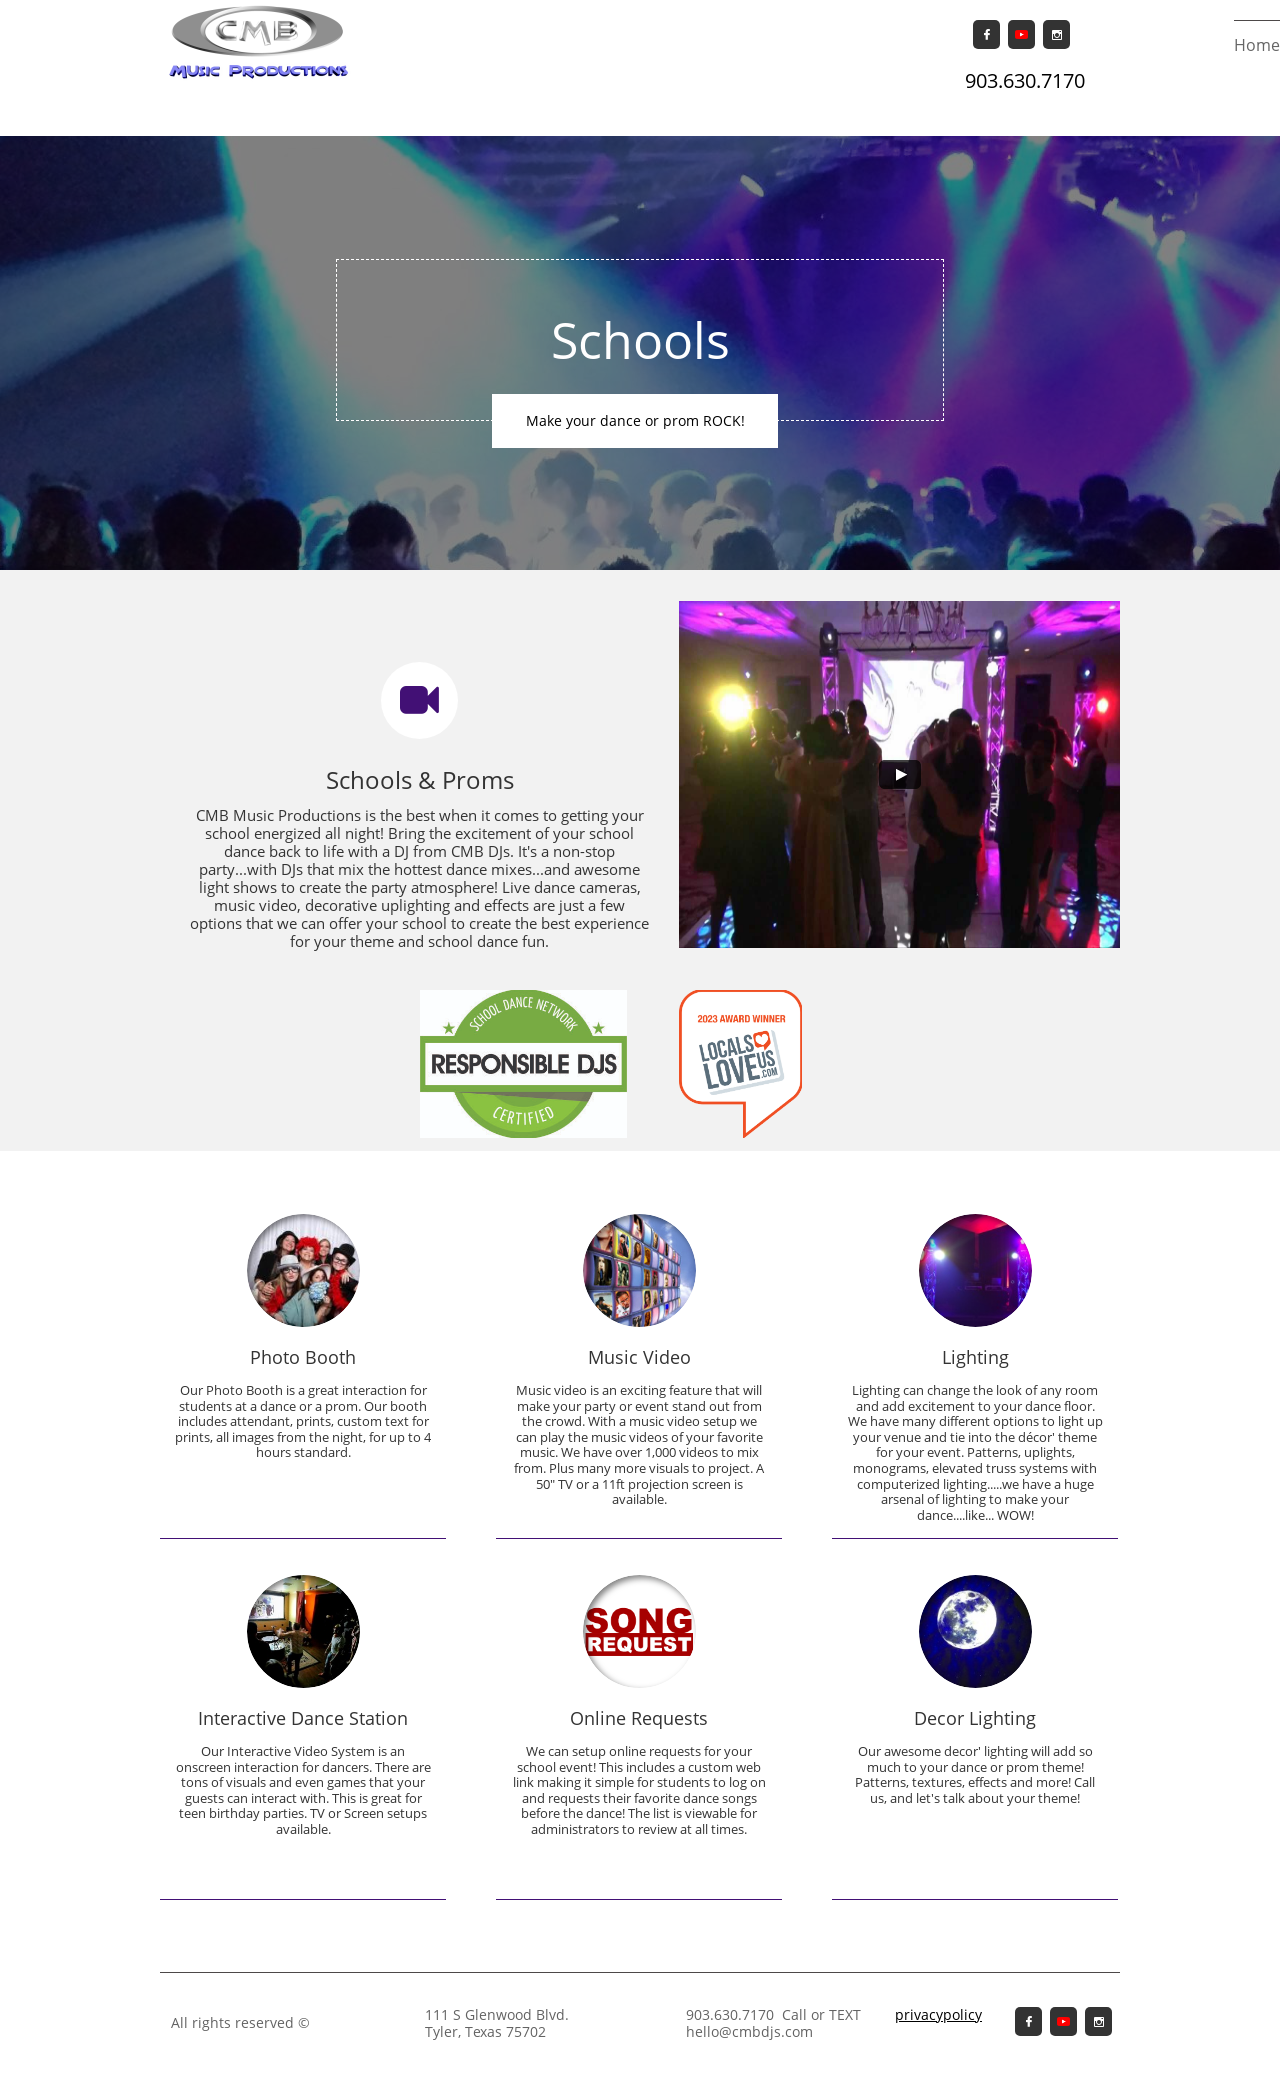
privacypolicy (938, 2014)
